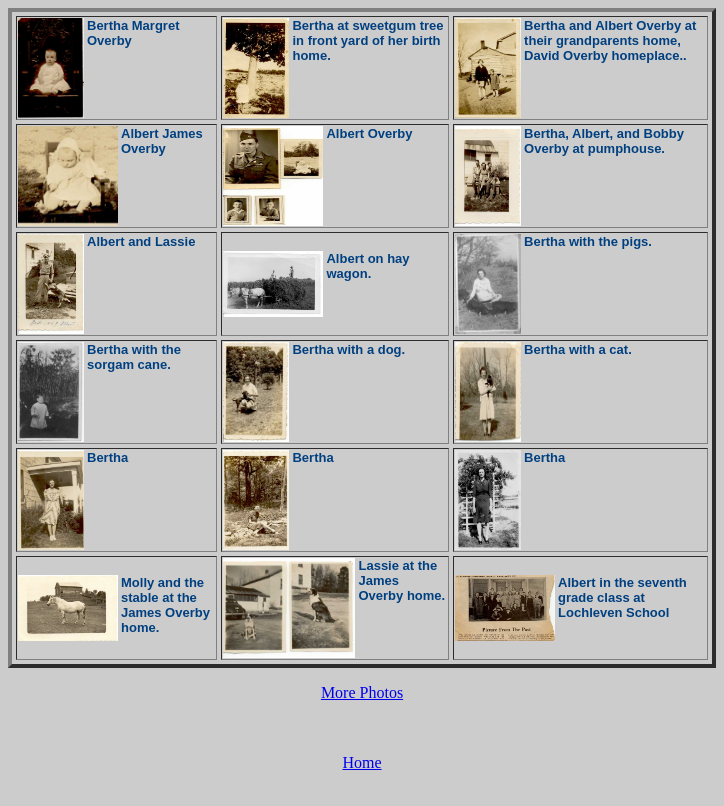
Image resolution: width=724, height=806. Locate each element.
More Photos (362, 692)
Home (361, 762)
